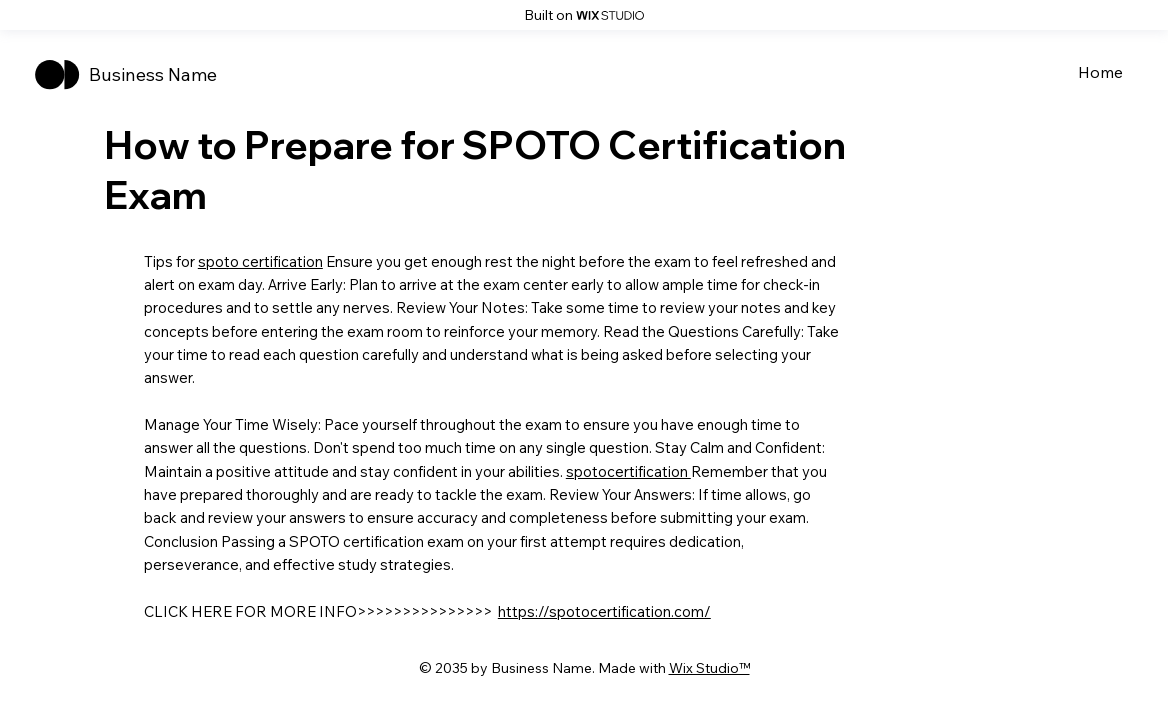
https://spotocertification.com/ (604, 611)
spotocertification (628, 471)
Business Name (153, 74)
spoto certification (260, 261)
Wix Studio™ (709, 668)
